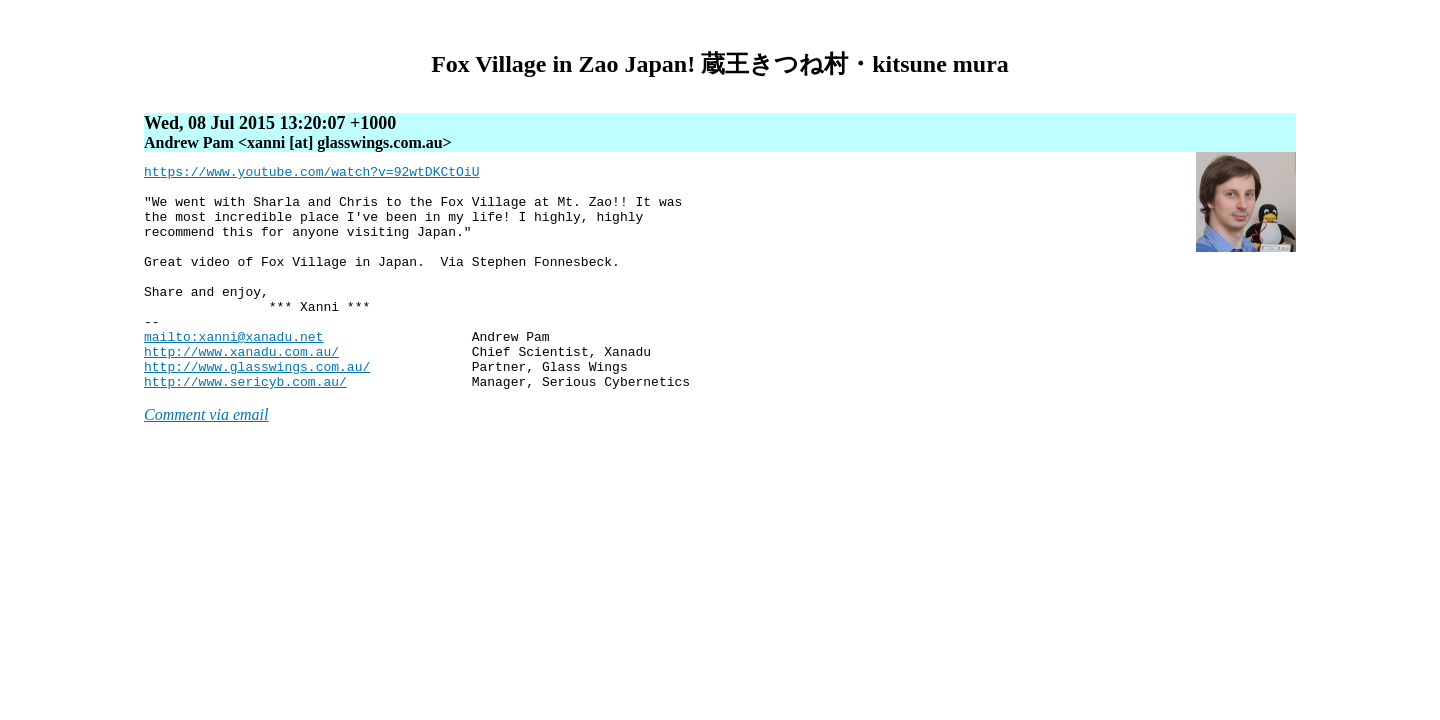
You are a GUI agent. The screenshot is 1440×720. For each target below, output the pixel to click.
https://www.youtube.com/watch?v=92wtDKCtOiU (311, 174)
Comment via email (206, 459)
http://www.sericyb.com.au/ (245, 426)
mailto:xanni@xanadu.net (233, 372)
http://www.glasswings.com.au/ (257, 408)
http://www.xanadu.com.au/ (241, 390)
